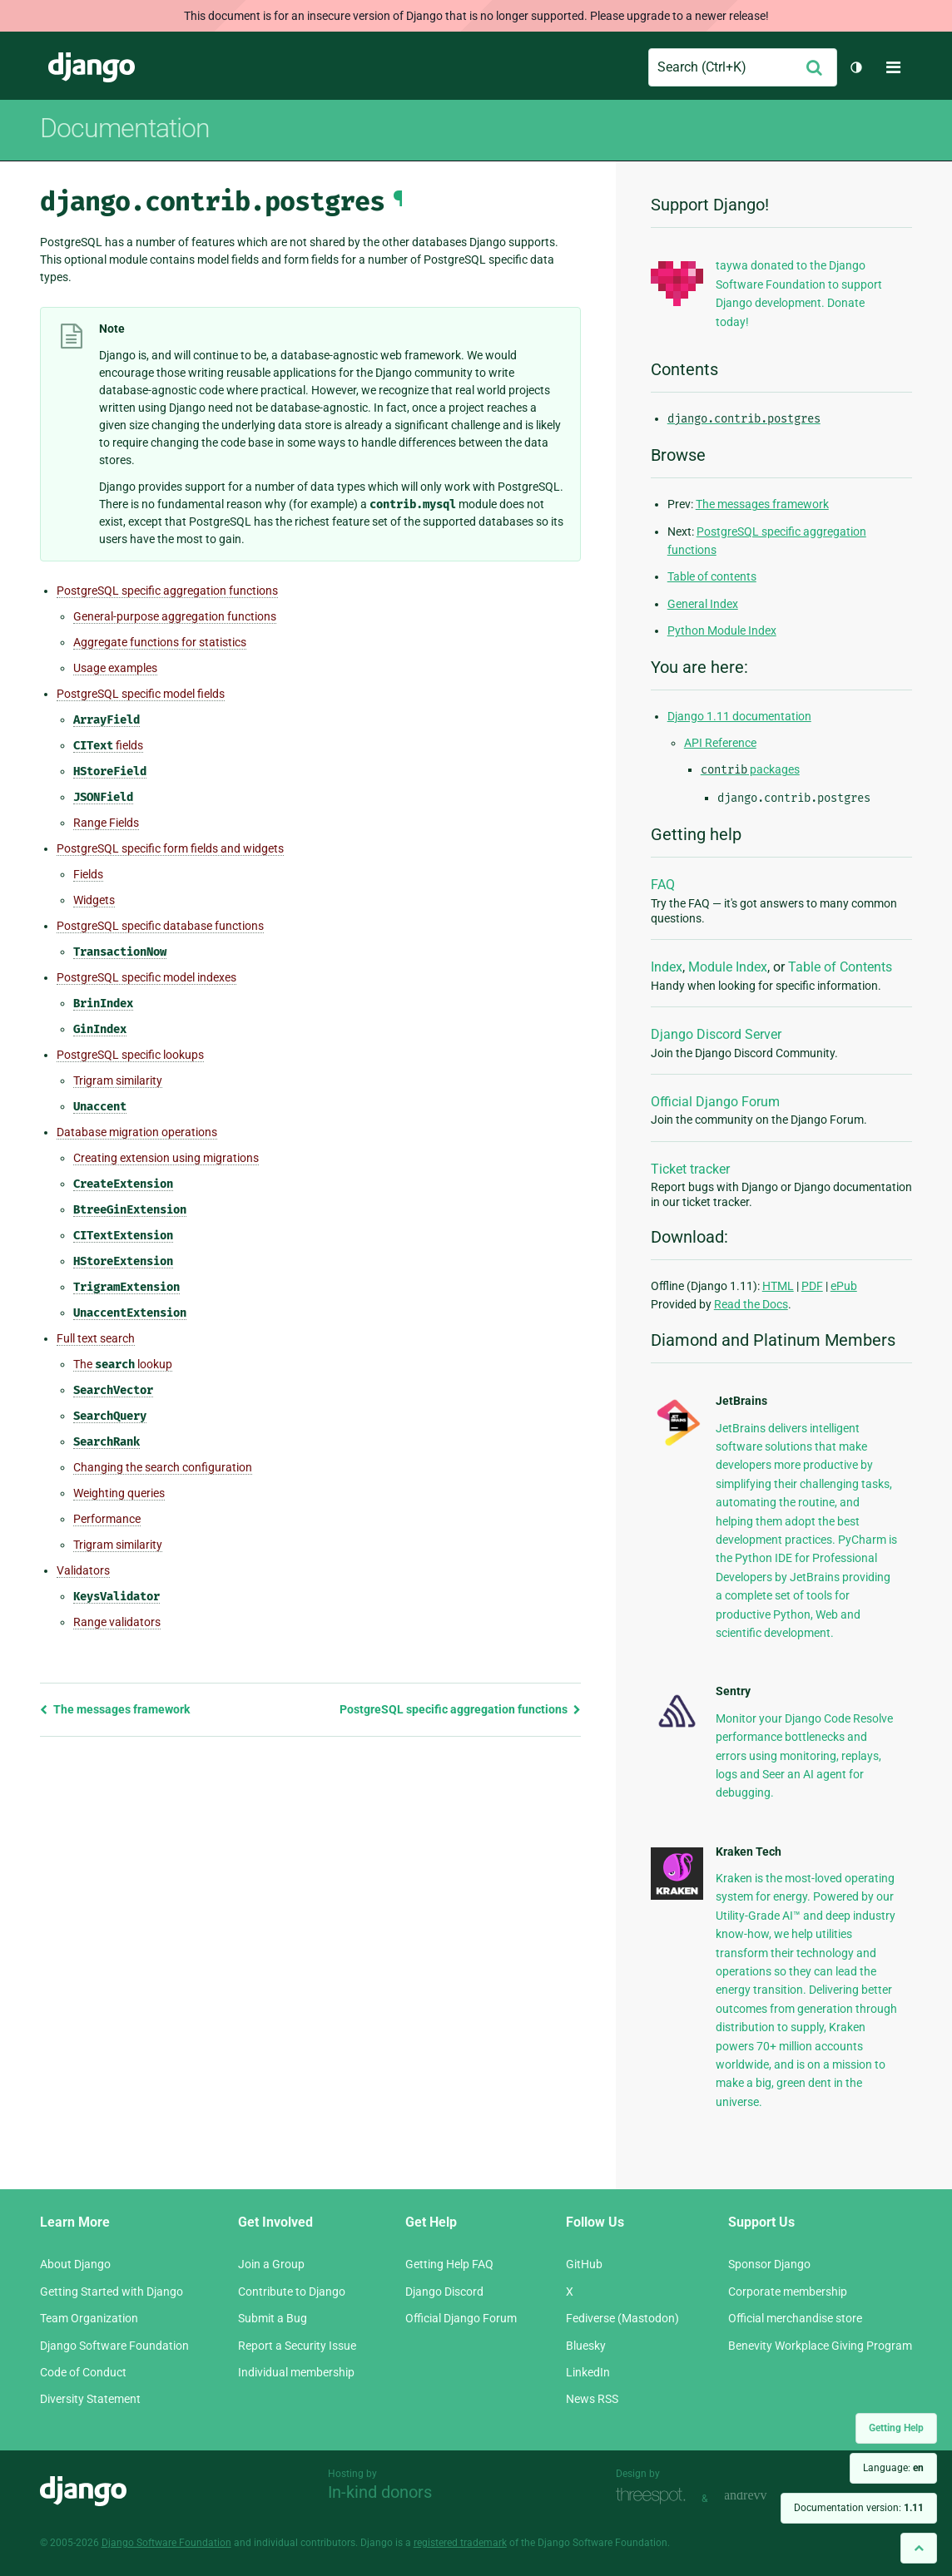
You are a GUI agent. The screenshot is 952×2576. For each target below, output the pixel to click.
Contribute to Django (291, 2291)
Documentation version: (859, 2508)
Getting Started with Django (111, 2291)
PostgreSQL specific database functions (160, 925)
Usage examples (115, 668)
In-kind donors (380, 2492)
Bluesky (586, 2345)
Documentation (125, 128)
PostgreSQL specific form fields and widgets (170, 848)
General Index (702, 604)
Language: (893, 2468)
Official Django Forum (715, 1102)
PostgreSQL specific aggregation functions (167, 590)
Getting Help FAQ (449, 2264)
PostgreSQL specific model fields (141, 693)
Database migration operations (137, 1132)
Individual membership (296, 2372)
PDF (812, 1286)
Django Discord (444, 2291)
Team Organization (89, 2318)
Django (91, 67)
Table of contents (711, 576)
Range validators (117, 1622)
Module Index (727, 967)
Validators (83, 1570)
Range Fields (106, 822)
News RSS (592, 2398)
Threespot (655, 2496)
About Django (75, 2264)
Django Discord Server (716, 1034)
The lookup (122, 1364)
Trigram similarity (117, 1080)
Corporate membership (787, 2291)
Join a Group (271, 2264)
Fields (88, 874)
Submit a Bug (272, 2318)
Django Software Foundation (114, 2345)
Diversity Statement (90, 2398)
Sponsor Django (769, 2264)
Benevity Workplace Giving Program (820, 2345)
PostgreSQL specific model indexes (146, 977)
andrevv (764, 2496)
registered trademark (460, 2543)
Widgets (94, 900)
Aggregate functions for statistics (159, 642)
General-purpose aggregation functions (174, 616)
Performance (107, 1518)
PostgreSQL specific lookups (130, 1054)
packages (750, 769)
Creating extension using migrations (166, 1157)
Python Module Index (721, 630)
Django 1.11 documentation (739, 716)
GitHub (584, 2264)
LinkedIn (588, 2372)
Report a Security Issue (297, 2345)
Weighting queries (119, 1493)
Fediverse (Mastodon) (622, 2318)
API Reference (720, 742)
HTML (778, 1286)
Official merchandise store (795, 2318)
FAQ (663, 884)
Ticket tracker (690, 1169)
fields (108, 746)
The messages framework (115, 1709)
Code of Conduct (83, 2372)
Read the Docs (751, 1304)
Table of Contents (840, 967)
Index (666, 967)
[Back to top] (918, 2548)
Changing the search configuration (162, 1467)
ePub (844, 1286)
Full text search (96, 1338)
